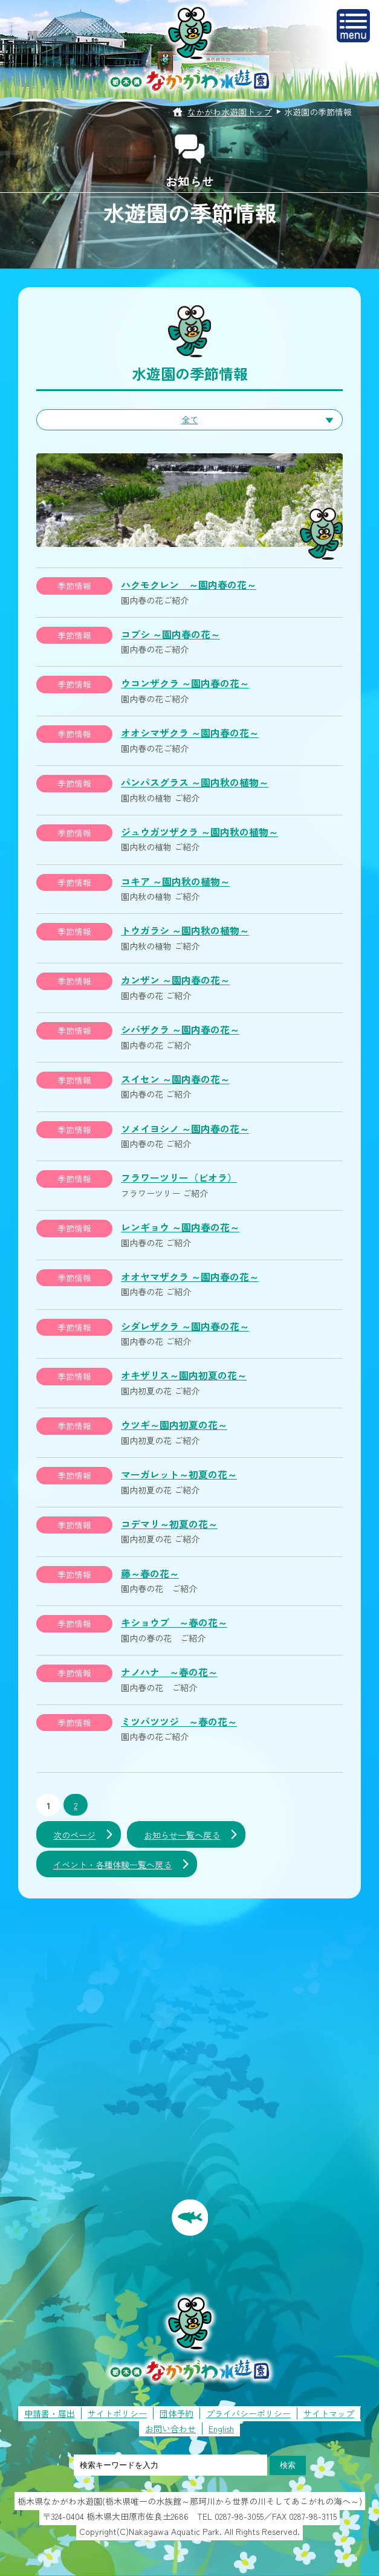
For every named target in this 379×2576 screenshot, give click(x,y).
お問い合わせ (170, 2428)
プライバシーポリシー (248, 2413)
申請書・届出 (49, 2413)
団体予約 (176, 2413)
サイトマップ (328, 2413)
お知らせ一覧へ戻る (182, 1835)
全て (189, 419)
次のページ (74, 1835)
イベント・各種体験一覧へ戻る (112, 1865)
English (221, 2428)
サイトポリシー (117, 2413)
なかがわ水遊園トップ (229, 112)
